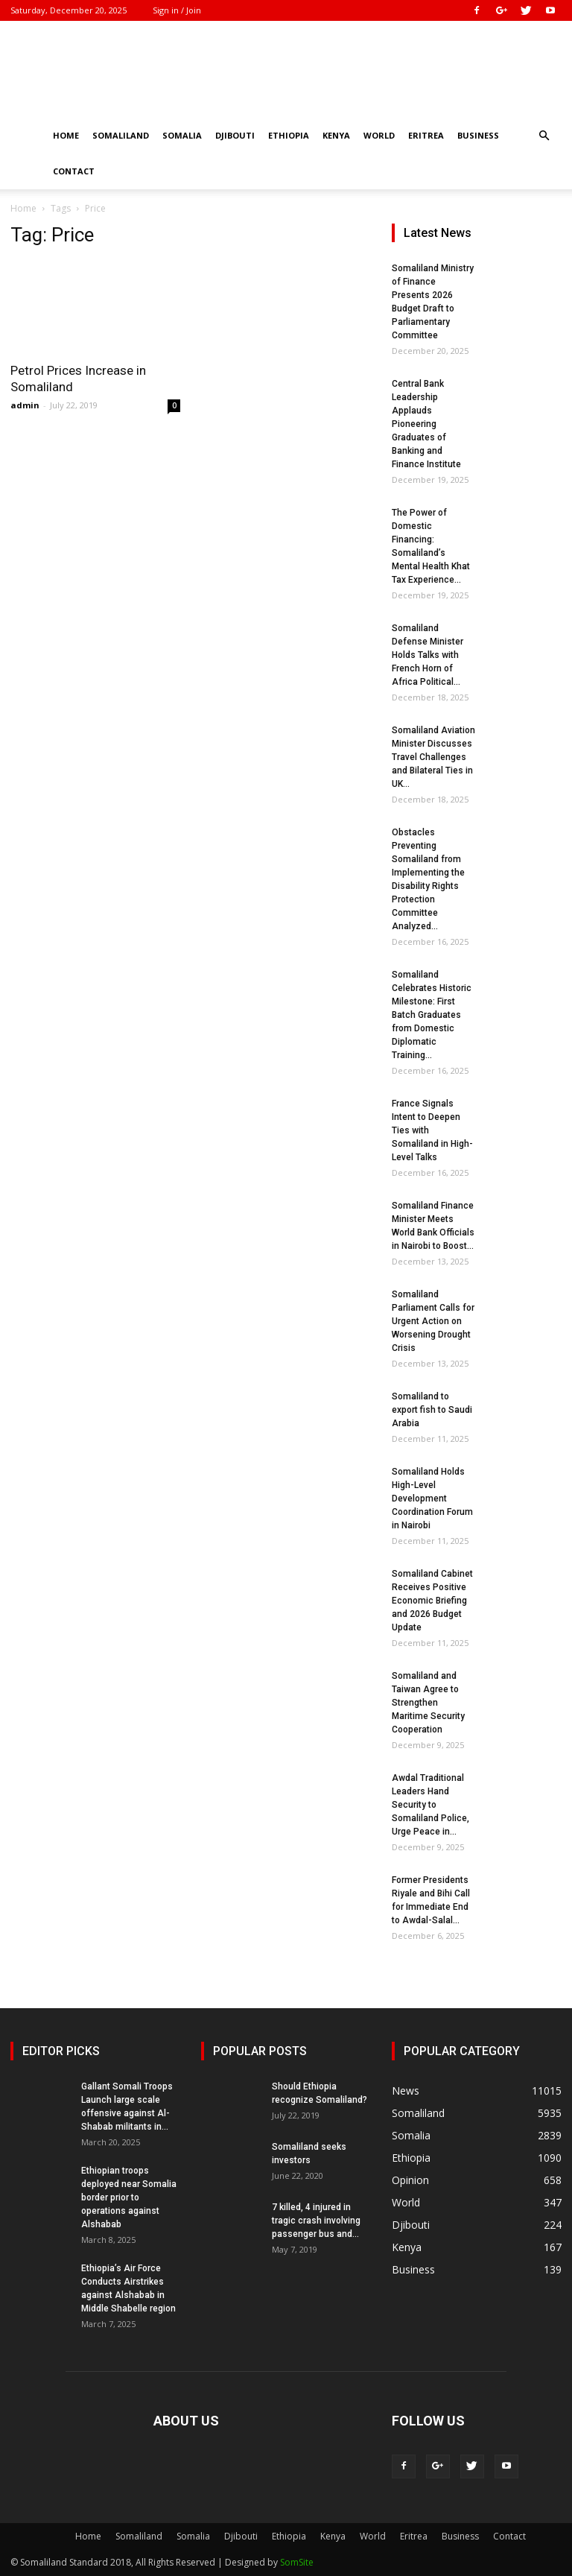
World (379, 135)
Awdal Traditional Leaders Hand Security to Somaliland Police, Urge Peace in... (430, 1805)
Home (66, 135)
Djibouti (235, 135)
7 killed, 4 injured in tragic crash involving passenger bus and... (316, 2220)
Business (478, 135)
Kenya (336, 135)
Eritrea (426, 135)
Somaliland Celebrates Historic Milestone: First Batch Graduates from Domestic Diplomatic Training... (431, 1014)
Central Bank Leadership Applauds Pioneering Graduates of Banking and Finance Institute (426, 424)
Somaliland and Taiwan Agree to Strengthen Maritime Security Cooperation (428, 1703)
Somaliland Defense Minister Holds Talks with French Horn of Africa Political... (427, 655)
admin (24, 405)
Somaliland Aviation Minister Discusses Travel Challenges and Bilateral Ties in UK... (433, 757)
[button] (544, 136)
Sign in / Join (177, 10)
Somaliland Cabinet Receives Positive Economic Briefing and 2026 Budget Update (432, 1601)
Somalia (182, 135)
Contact (74, 171)
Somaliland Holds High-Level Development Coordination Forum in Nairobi (432, 1498)
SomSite (297, 2562)
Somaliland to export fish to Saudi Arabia (432, 1409)
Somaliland (120, 135)
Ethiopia (288, 135)
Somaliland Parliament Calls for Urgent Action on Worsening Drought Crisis (433, 1321)
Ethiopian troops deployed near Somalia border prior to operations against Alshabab (129, 2197)
